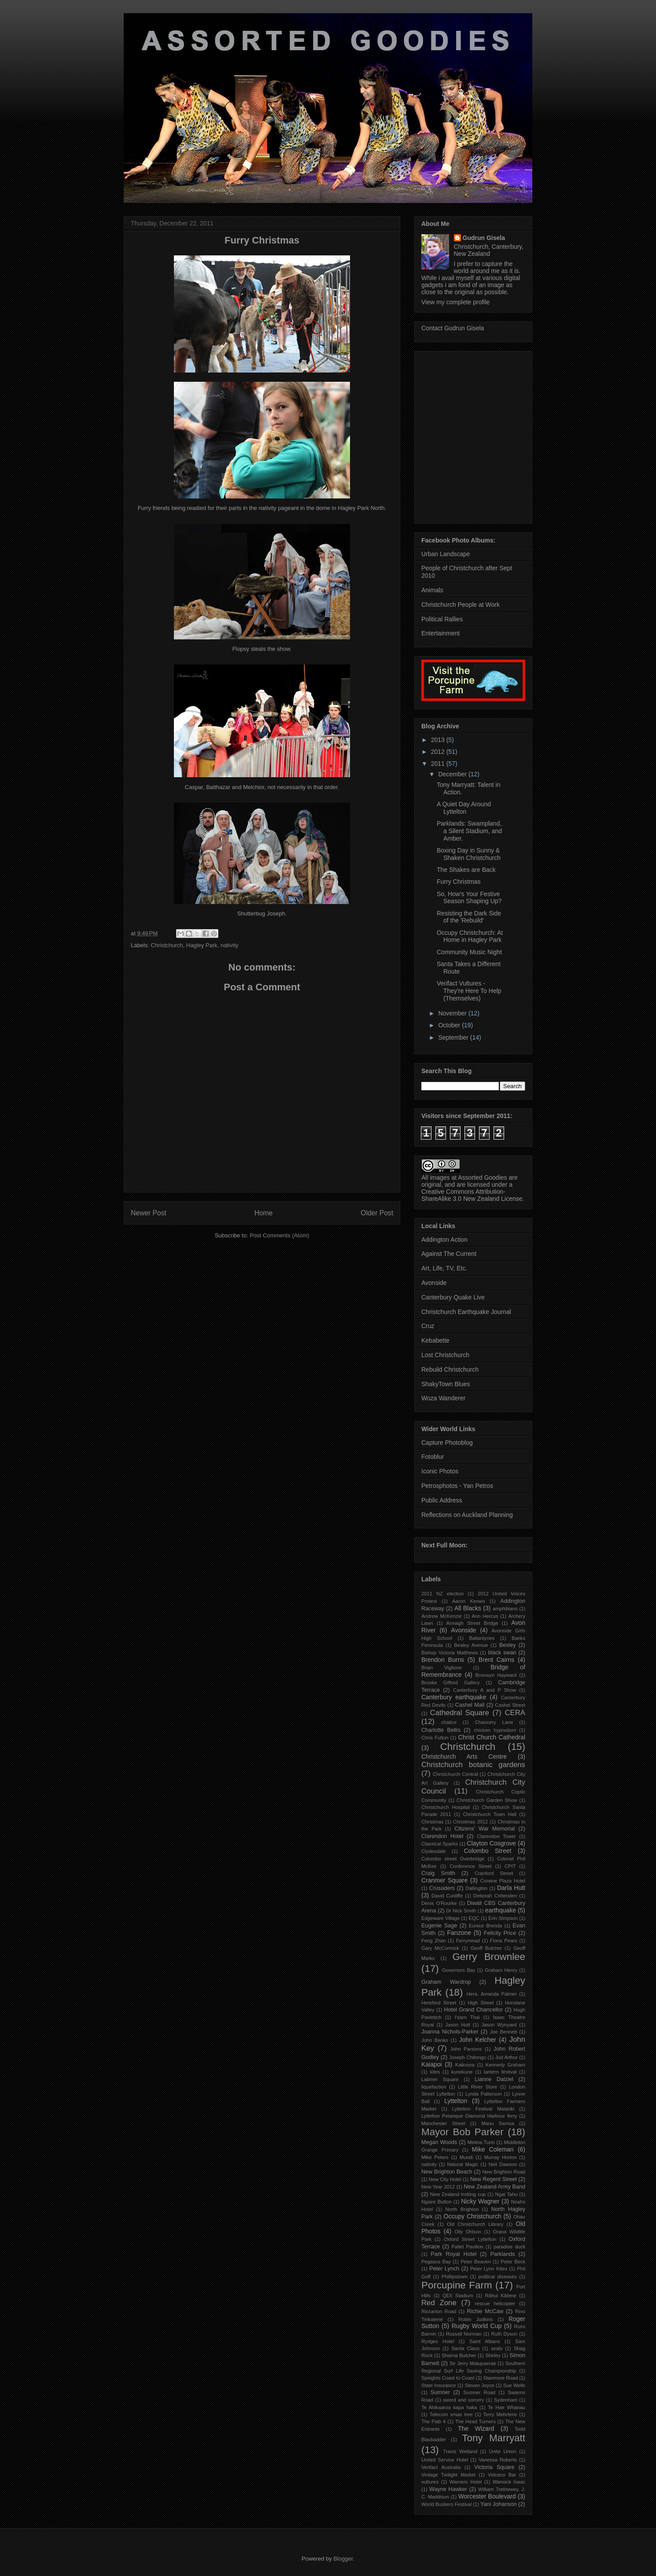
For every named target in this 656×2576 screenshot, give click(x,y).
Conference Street (471, 1866)
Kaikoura (465, 2064)
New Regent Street (493, 2179)
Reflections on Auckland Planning (467, 1514)
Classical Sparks (439, 1843)
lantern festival (500, 2071)
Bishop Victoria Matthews (449, 1652)
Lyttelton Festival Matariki (483, 2108)
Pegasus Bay (436, 2261)
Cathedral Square (459, 1713)
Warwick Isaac (509, 2481)
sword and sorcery (463, 2400)
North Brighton (462, 2209)
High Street (481, 2002)
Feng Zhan (433, 1940)
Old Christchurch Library (475, 2224)
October (450, 1025)
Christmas (432, 1821)
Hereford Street (438, 2002)
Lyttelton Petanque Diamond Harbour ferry (469, 2115)
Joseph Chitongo (467, 2057)
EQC (474, 1918)
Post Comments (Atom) (279, 1235)
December (453, 774)
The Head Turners (475, 2421)
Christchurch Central (455, 1774)
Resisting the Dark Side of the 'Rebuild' (469, 917)
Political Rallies (442, 619)
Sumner (440, 2392)
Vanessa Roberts (498, 2459)
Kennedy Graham (505, 2064)
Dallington (476, 1888)
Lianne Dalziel (494, 2079)
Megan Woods (439, 2142)
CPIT (510, 1866)
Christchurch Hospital (445, 1807)
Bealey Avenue (471, 1645)
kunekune (462, 2071)
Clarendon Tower (496, 1836)
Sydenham (506, 2400)
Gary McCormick (440, 1948)
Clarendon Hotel (442, 1836)
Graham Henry (501, 1970)
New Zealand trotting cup (458, 2194)
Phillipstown (455, 2276)
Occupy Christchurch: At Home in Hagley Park (470, 936)
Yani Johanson (498, 2504)
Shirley (492, 2355)
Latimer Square (440, 2079)
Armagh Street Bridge (472, 1623)
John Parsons (466, 2049)
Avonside (433, 1282)
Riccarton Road (438, 2311)
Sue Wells (514, 2385)
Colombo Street (487, 1850)
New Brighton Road (503, 2171)
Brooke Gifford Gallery (450, 1682)
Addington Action (444, 1239)
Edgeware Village (440, 1918)
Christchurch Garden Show (487, 1800)
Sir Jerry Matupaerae (473, 2363)
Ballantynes (481, 1638)
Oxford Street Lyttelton (470, 2239)
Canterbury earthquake (453, 1697)
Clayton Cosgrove (491, 1843)
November (453, 1013)
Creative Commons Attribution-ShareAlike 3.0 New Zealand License (472, 1195)
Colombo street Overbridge (452, 1858)
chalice (449, 1722)
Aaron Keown (468, 1601)
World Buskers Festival (446, 2504)
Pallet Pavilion (467, 2246)
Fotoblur (432, 1456)
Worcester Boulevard (487, 2496)
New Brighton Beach (446, 2172)
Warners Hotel (466, 2481)
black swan (502, 1653)
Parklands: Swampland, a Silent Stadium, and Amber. (469, 831)
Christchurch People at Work (460, 604)
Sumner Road (479, 2392)
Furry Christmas (459, 881)
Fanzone (459, 1932)
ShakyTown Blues (445, 1384)
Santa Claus (465, 2348)
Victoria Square (494, 2467)
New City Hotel (445, 2179)
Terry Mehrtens (500, 2414)
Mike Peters (435, 2157)
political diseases (498, 2276)
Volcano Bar (502, 2474)
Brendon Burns (442, 1659)
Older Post (377, 1213)
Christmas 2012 (470, 1821)
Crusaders (442, 1888)
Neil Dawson (503, 2164)
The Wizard (476, 2428)
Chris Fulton (434, 1737)
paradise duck (509, 2246)
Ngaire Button (436, 2201)
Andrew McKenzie (441, 1616)
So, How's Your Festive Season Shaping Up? (469, 897)
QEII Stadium (457, 2295)
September (454, 1037)
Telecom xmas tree (451, 2414)
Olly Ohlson (467, 2231)
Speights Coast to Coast (448, 2377)
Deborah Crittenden (495, 1895)
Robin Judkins (475, 2319)
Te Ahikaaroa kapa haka (449, 2407)
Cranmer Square (444, 1880)
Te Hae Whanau (506, 2407)
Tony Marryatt (493, 2437)
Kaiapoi (431, 2064)
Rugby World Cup (477, 2325)
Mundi (466, 2157)
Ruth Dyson (504, 2333)
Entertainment (440, 633)
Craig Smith (438, 1873)
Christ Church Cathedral (491, 1737)
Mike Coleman (493, 2149)
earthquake (500, 1910)
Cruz (428, 1325)
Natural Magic (462, 2164)
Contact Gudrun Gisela (452, 328)
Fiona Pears (503, 1940)
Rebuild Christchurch (450, 1369)
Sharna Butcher (459, 2355)
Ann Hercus (485, 1616)
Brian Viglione (441, 1667)
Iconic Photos (439, 1471)
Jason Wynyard (498, 2024)
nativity (229, 945)
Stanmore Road (500, 2377)
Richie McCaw (485, 2311)
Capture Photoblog (447, 1442)
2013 (438, 739)
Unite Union (502, 2451)
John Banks (434, 2040)
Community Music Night (469, 952)
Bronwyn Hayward (496, 1675)
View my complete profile (455, 302)
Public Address (441, 1500)
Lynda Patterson (483, 2093)
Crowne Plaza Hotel (502, 1880)
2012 (438, 751)
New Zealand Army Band (494, 2187)
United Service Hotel (444, 2459)
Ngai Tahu (506, 2194)
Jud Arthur (506, 2057)
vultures (430, 2481)
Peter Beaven (476, 2261)
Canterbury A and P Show (484, 1690)
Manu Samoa (497, 2123)
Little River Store (477, 2086)
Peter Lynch (444, 2269)
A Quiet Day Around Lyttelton (464, 808)
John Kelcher (477, 2039)
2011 (438, 763)
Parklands (502, 2254)
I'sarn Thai (467, 2017)
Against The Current (448, 1253)
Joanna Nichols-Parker (449, 2032)
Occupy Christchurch (472, 2216)
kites (435, 2071)
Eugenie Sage (439, 1926)
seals (496, 2348)
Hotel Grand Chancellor (473, 2010)
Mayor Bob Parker (462, 2131)
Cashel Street (510, 1705)
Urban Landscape (445, 553)
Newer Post (148, 1213)
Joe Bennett (503, 2031)
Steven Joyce (479, 2385)
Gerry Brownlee (488, 1956)
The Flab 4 (433, 2421)
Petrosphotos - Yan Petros (457, 1485)
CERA (515, 1713)
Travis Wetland (460, 2451)
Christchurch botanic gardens (473, 1764)
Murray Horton (500, 2157)
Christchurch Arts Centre (464, 1756)
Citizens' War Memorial (484, 1829)
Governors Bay (458, 1970)
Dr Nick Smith (461, 1910)
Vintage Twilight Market (448, 2474)
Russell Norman (464, 2333)
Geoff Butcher (486, 1948)
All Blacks (467, 1608)
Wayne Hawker (448, 2489)
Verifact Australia (441, 2467)
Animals (432, 590)
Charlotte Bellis (441, 1730)
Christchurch (167, 945)
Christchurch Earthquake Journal (466, 1311)
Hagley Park (201, 945)
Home (263, 1213)
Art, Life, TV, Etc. (444, 1268)
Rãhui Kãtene (500, 2295)
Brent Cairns (497, 1659)
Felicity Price (500, 1933)
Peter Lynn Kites (488, 2268)
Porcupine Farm (456, 2285)
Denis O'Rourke (439, 1903)
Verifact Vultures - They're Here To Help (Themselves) (469, 991)
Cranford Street (494, 1873)
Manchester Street (443, 2123)
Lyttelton (455, 2100)
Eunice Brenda (485, 1925)
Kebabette (435, 1340)
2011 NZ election (442, 1593)
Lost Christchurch (445, 1354)
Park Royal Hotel (453, 2254)
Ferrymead (468, 1940)
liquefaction (433, 2086)
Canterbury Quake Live (453, 1297)
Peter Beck (513, 2261)
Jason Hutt (457, 2024)
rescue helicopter (495, 2303)
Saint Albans (484, 2341)
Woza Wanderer (443, 1398)
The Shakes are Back (466, 869)
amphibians (505, 1608)
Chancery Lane (494, 1722)
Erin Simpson (503, 1918)
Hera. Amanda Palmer (492, 1994)
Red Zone (439, 2303)
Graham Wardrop (446, 1982)
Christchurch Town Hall (489, 1814)
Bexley (507, 1645)
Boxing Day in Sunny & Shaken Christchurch (469, 854)
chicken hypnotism (495, 1730)
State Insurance (438, 2385)
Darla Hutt (511, 1887)
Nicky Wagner (480, 2201)
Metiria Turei (481, 2142)
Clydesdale (433, 1851)
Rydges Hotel (437, 2341)
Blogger (343, 2558)
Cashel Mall (470, 1705)
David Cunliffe (447, 1895)
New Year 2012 (438, 2186)
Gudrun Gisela (484, 237)
